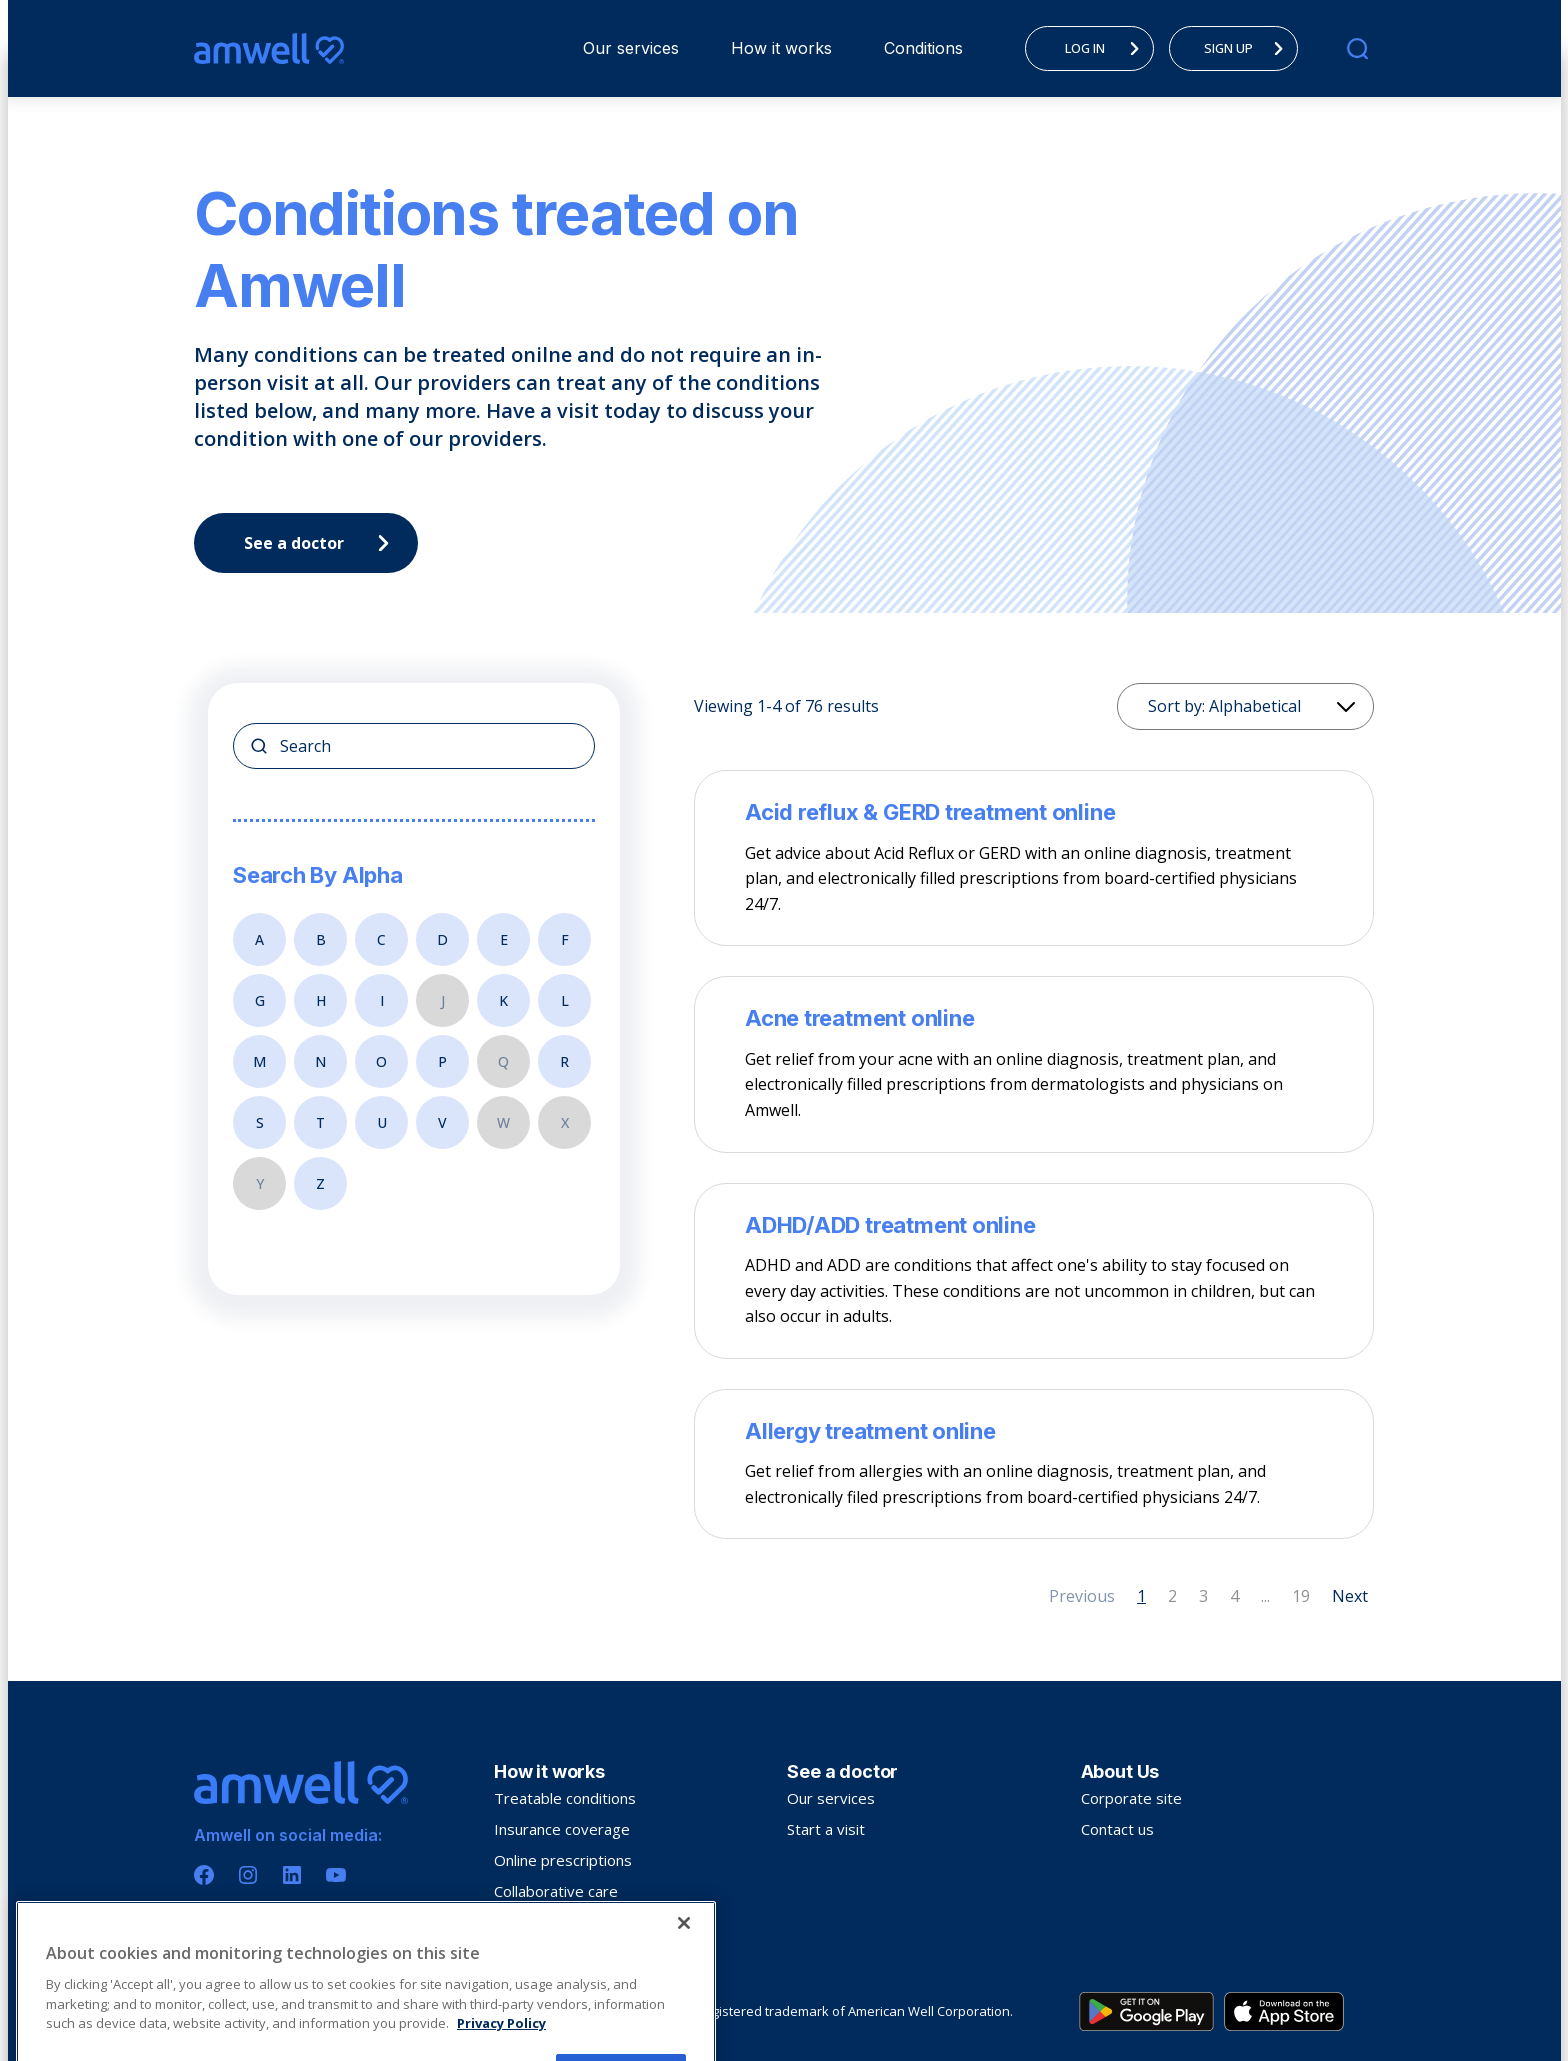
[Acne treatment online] (1034, 1018)
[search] (1357, 48)
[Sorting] (1245, 706)
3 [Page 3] (1203, 1596)
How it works (781, 48)
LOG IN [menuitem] (1108, 48)
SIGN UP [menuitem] (1249, 48)
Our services (631, 48)
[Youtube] (336, 1875)
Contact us (1117, 1829)
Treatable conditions (565, 1798)
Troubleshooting (551, 1922)
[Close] (684, 2032)
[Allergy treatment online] (1034, 1431)
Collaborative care (556, 1891)
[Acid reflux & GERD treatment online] (1034, 812)
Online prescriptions (563, 1860)
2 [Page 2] (1172, 1596)
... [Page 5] (1265, 1596)
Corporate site (1131, 1798)
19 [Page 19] (1301, 1596)
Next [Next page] (1350, 1596)
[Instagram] (248, 1875)
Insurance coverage (562, 1829)
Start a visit (826, 1829)
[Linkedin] (292, 1875)
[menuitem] (631, 48)
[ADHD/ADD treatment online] (1034, 1225)
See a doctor (322, 543)
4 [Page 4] (1234, 1596)
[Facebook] (204, 1875)
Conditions (923, 48)
